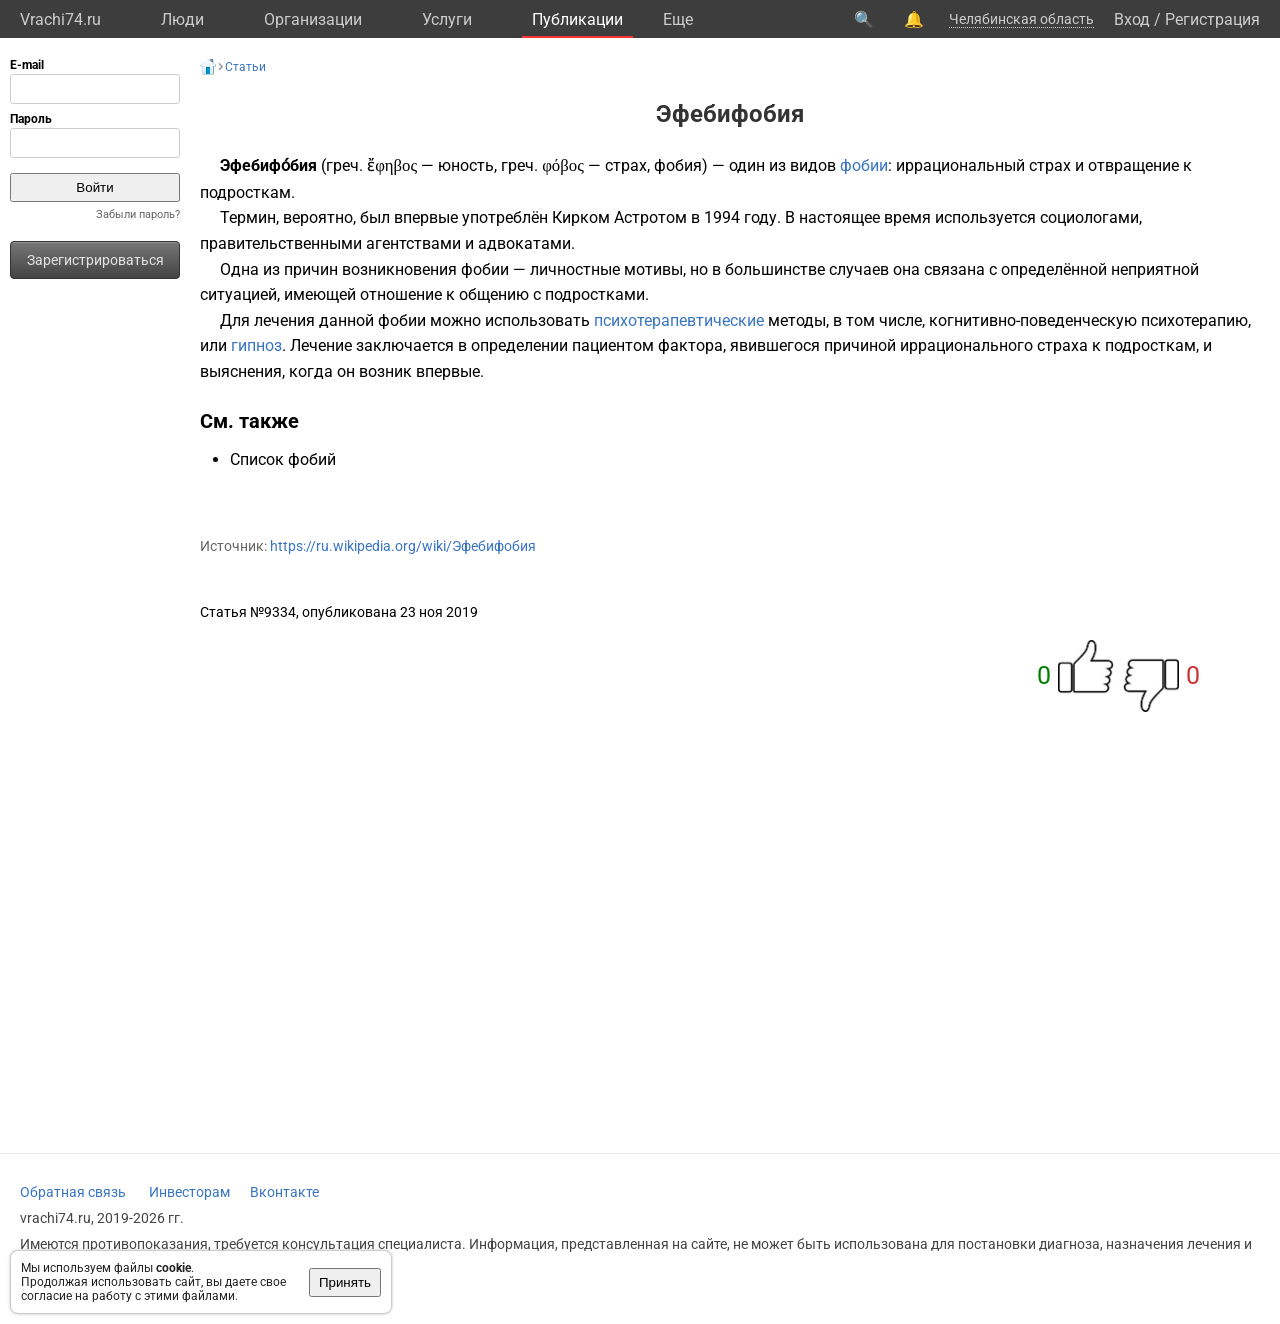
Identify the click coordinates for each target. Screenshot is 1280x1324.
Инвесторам (189, 1192)
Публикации (577, 19)
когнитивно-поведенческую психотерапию (1088, 320)
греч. (344, 165)
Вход (1132, 19)
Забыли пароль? (138, 214)
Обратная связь (73, 1192)
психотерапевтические (679, 320)
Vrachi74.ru (60, 19)
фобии (864, 165)
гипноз (256, 345)
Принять (345, 1282)
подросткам (245, 192)
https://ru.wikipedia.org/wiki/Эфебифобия (403, 546)
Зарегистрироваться (95, 260)
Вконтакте (284, 1192)
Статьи (245, 67)
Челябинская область (1021, 19)
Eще (678, 19)
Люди (182, 19)
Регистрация (1212, 19)
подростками (595, 294)
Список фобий (283, 459)
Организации (313, 19)
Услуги (447, 19)
